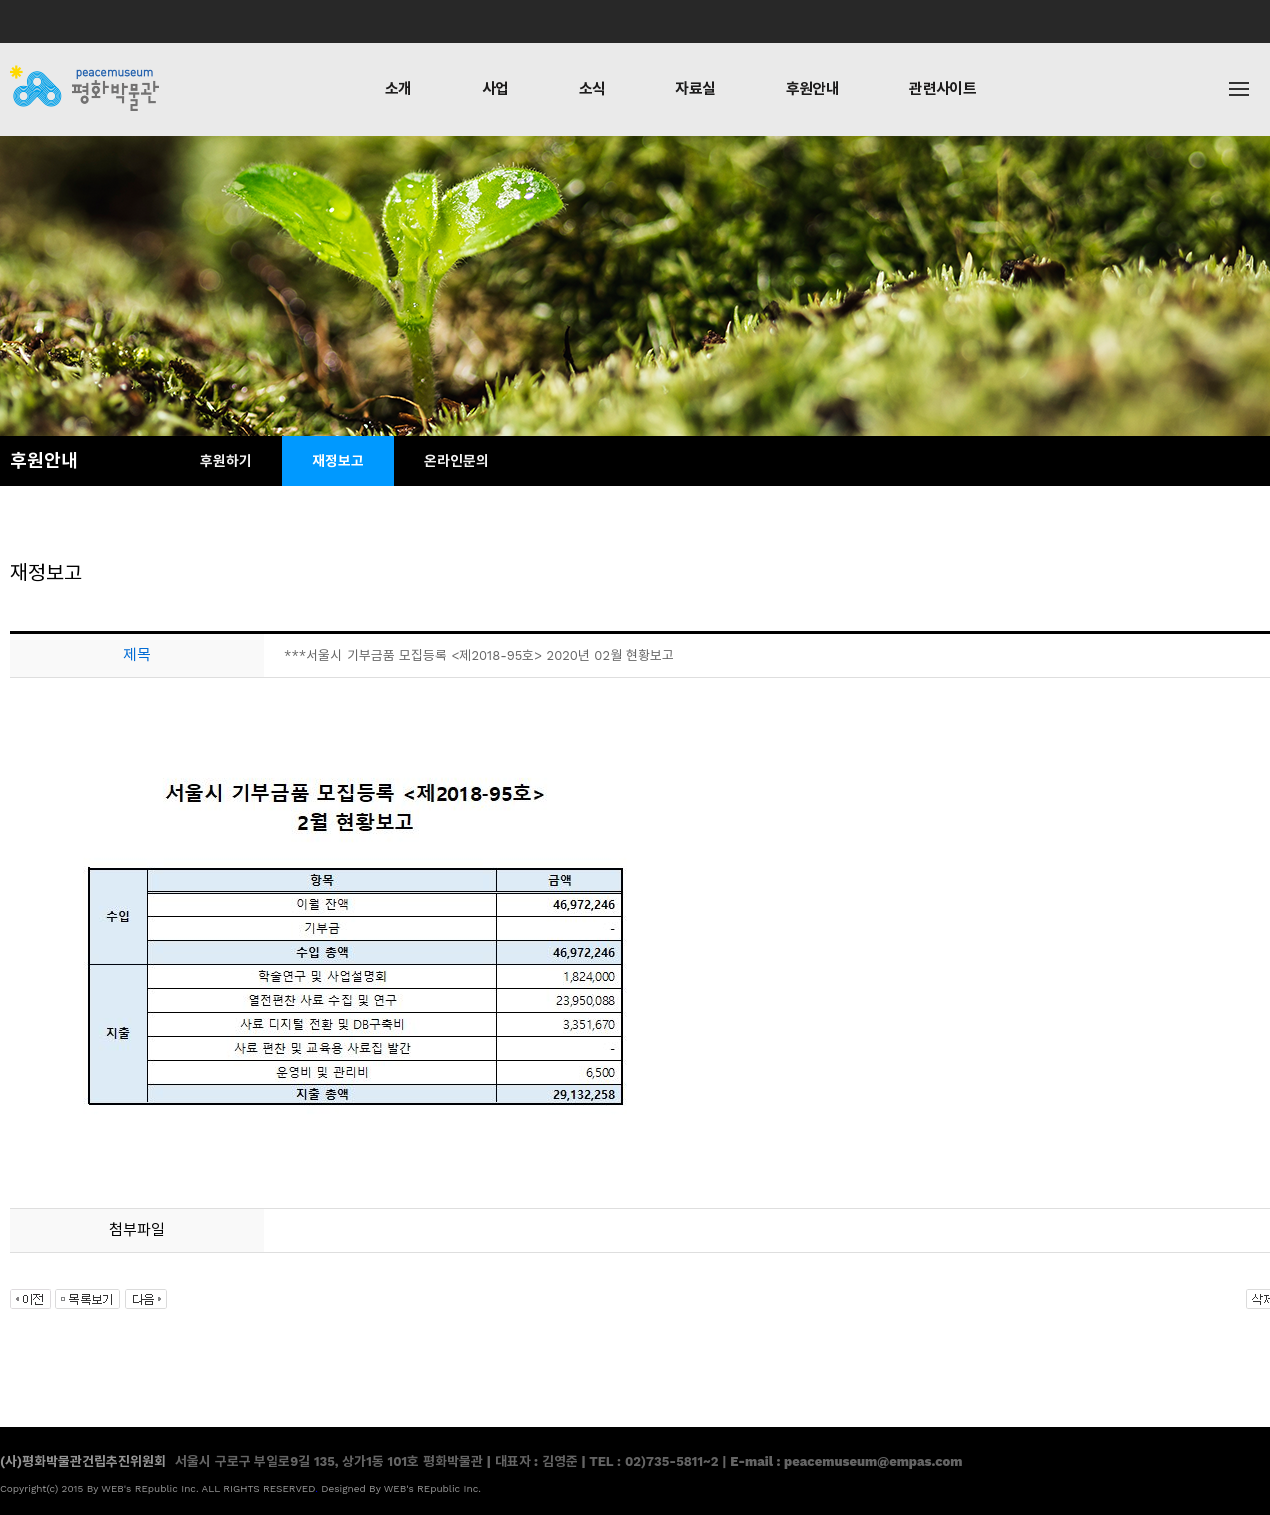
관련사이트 (942, 89)
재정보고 (338, 461)
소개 (398, 89)
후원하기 (226, 461)
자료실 (695, 89)
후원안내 (813, 89)
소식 (592, 89)
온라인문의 (456, 461)
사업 (495, 89)
